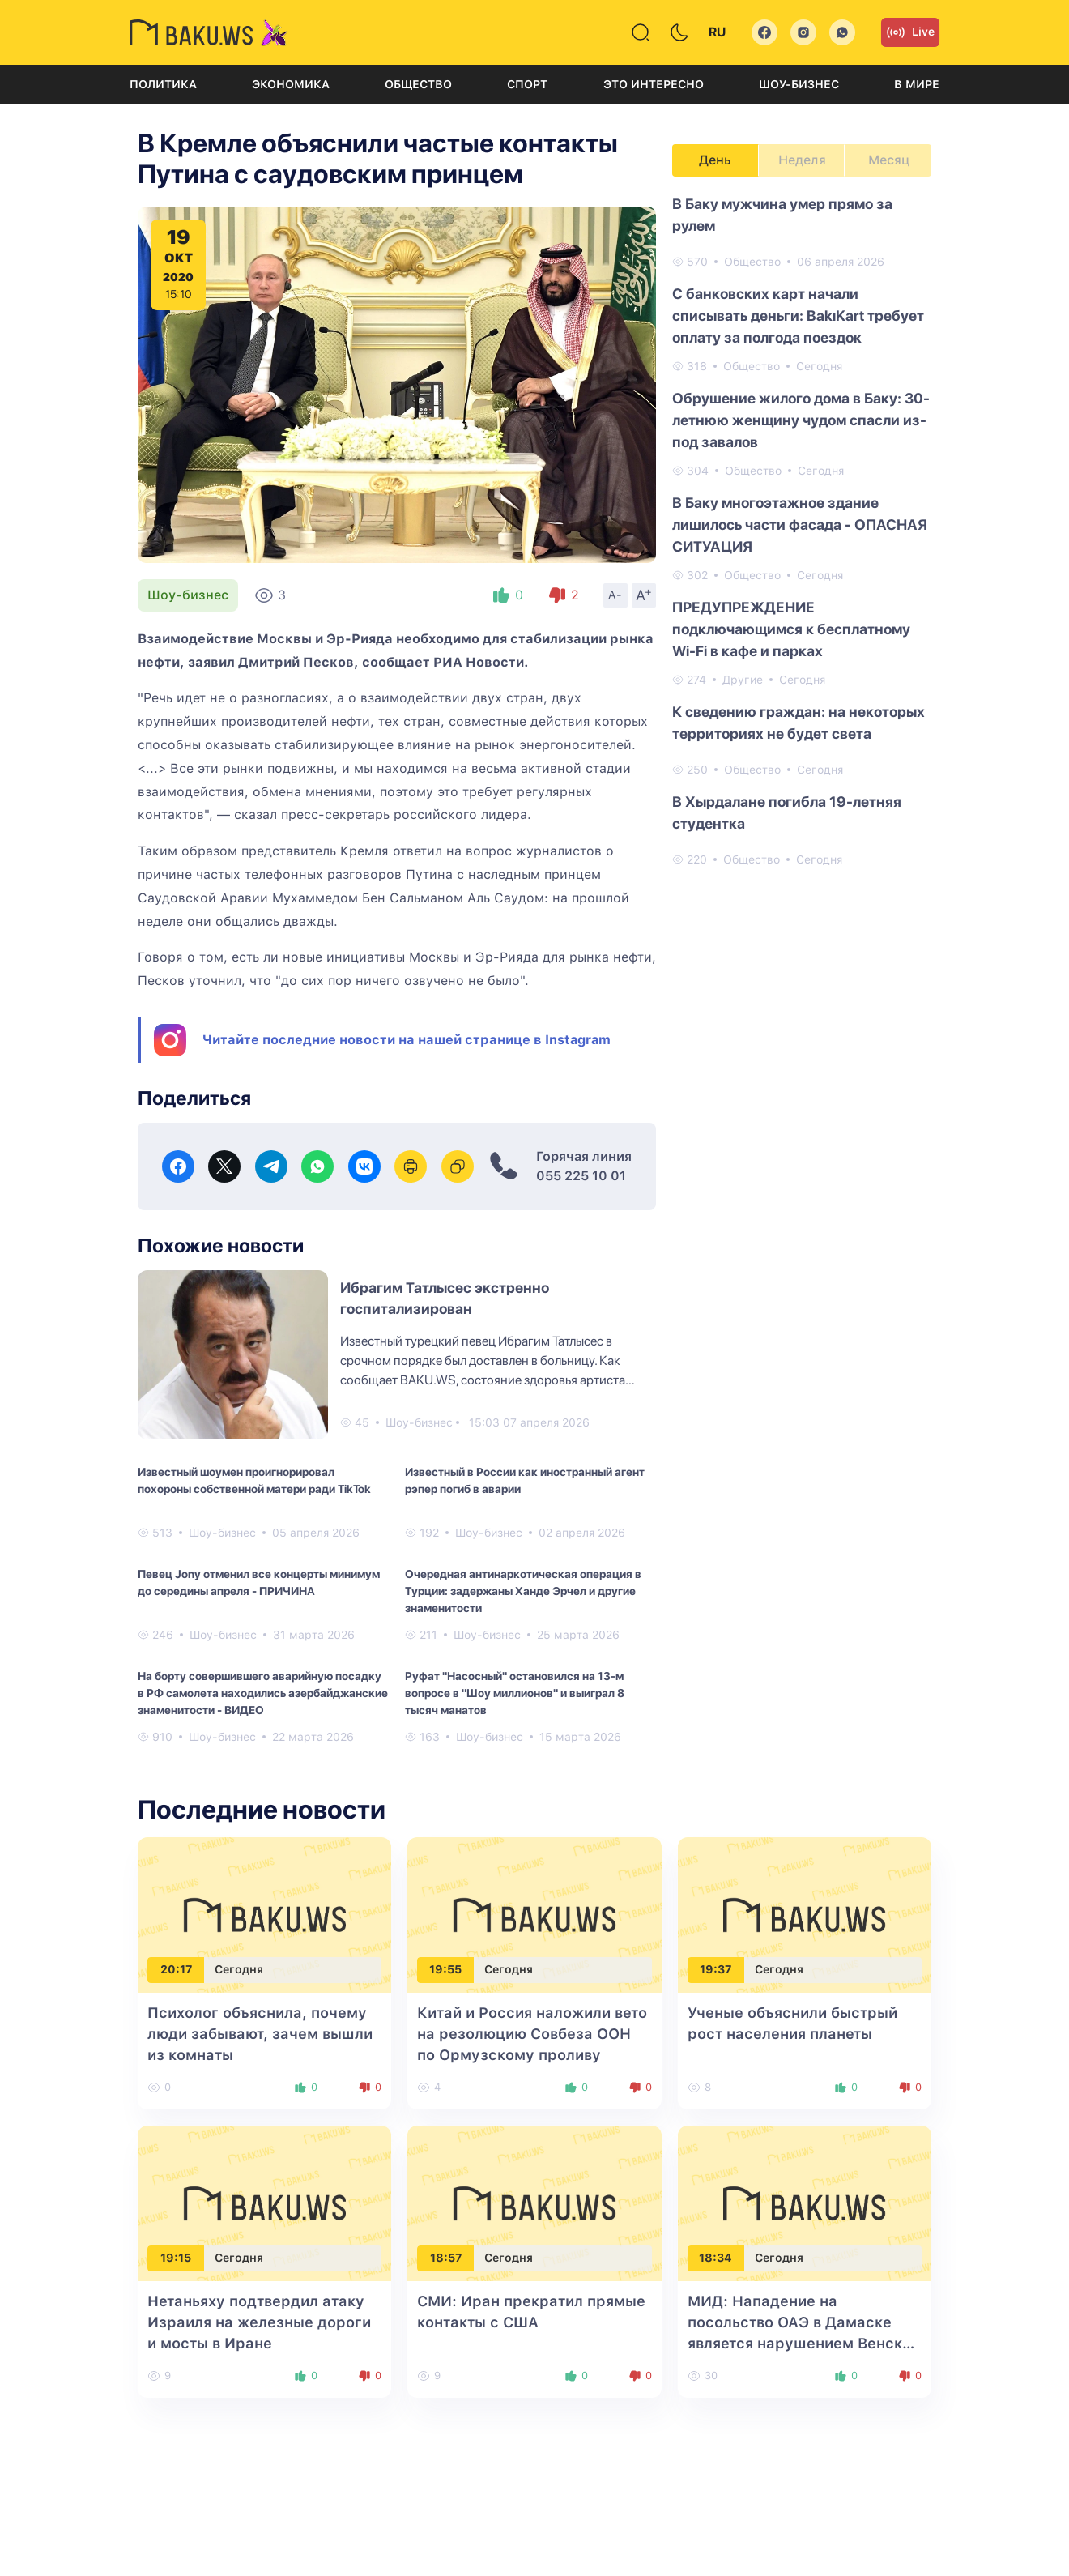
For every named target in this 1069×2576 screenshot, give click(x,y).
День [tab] (715, 160)
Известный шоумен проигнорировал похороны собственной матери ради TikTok (254, 1480)
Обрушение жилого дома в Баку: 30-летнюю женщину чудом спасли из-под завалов (801, 420)
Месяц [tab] (888, 160)
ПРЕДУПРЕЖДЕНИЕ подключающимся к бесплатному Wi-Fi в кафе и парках (791, 629)
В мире (916, 84)
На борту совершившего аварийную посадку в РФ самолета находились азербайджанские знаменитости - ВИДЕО (263, 1693)
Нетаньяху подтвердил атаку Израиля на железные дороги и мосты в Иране (259, 2322)
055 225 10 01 (581, 1176)
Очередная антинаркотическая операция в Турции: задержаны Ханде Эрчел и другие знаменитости (523, 1590)
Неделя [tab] (802, 160)
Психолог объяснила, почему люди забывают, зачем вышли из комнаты (260, 2033)
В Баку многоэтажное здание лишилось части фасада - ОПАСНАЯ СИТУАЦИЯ (799, 524)
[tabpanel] (801, 530)
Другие (742, 679)
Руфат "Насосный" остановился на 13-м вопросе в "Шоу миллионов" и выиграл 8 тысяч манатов (514, 1693)
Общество (418, 84)
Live (910, 32)
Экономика (291, 84)
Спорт (527, 84)
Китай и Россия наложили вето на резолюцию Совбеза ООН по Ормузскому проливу (532, 2033)
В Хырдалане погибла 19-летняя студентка (786, 812)
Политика (163, 84)
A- (615, 594)
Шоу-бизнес (799, 84)
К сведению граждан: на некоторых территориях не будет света (798, 722)
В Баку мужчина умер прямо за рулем (782, 214)
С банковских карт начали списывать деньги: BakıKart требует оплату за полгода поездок (798, 315)
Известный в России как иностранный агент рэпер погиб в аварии (525, 1480)
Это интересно (653, 84)
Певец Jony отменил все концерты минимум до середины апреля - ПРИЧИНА (259, 1582)
